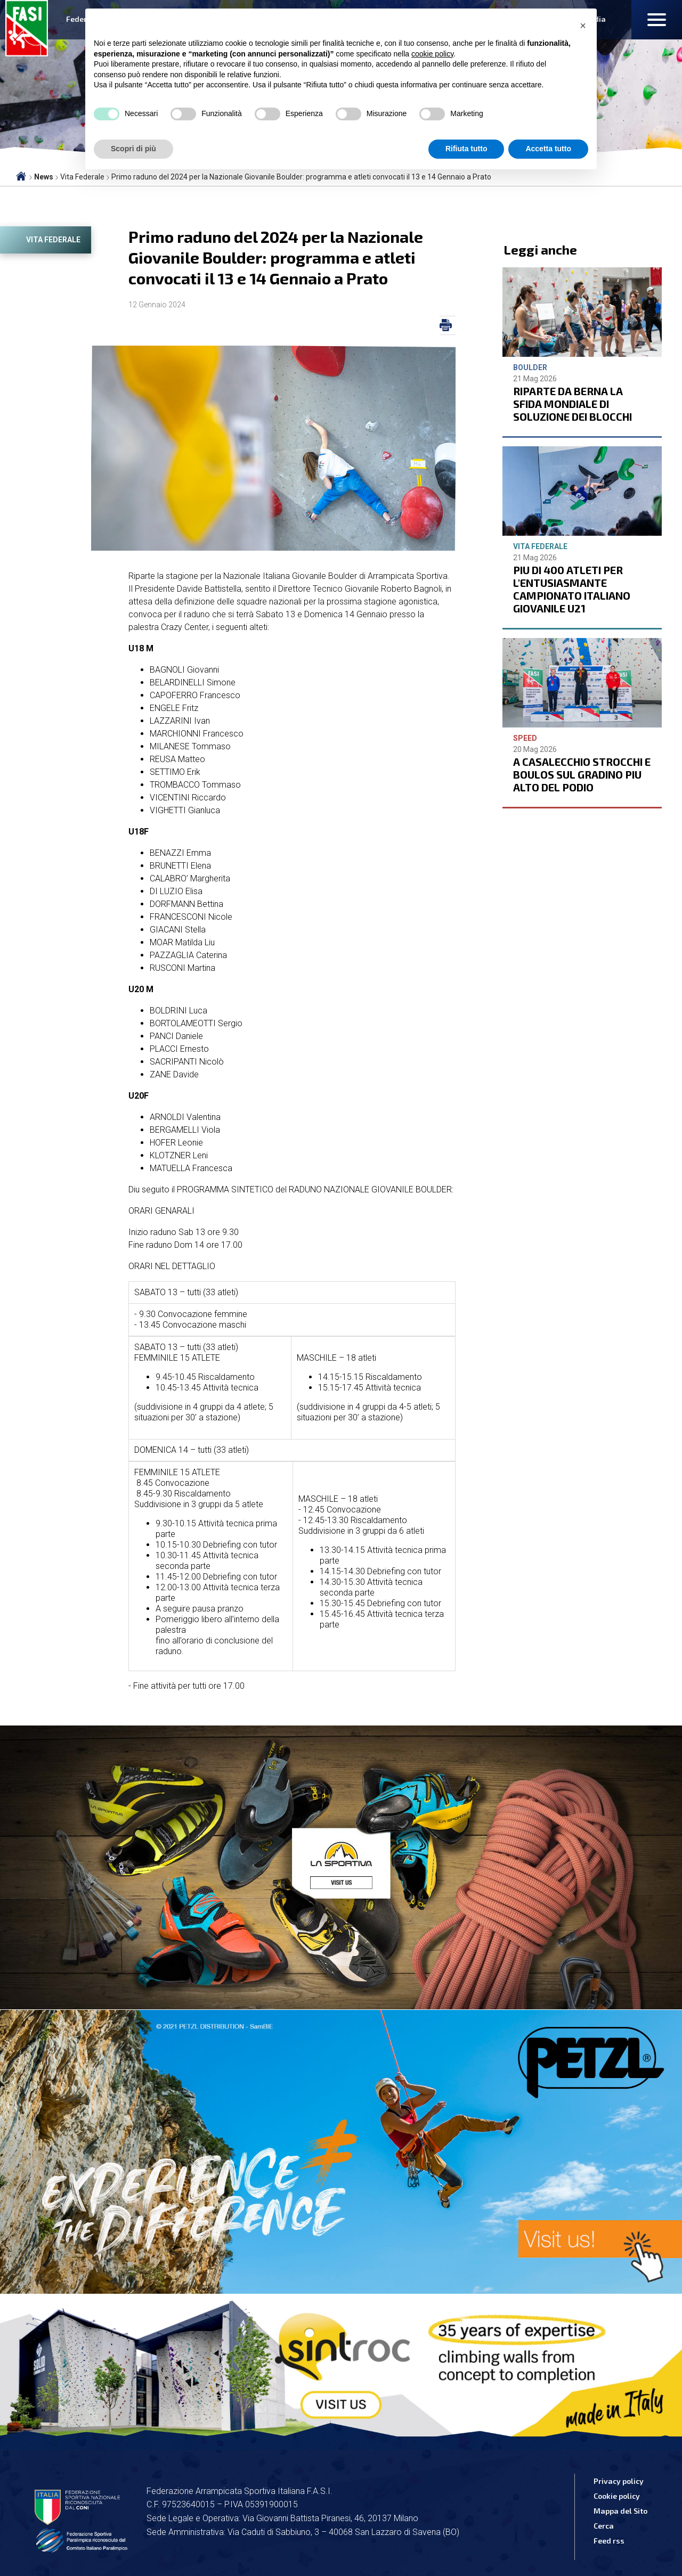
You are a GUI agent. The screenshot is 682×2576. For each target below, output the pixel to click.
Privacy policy (619, 2480)
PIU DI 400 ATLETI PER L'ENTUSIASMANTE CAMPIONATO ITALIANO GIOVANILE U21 (571, 589)
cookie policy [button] (432, 54)
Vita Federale (53, 239)
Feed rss (609, 2540)
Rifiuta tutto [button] (466, 148)
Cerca (604, 2525)
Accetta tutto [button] (548, 148)
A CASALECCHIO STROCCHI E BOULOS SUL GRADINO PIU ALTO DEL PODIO (582, 774)
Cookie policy (617, 2495)
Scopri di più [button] (133, 148)
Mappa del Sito (620, 2510)
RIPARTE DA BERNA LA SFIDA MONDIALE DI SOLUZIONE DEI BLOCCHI (572, 404)
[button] (582, 25)
